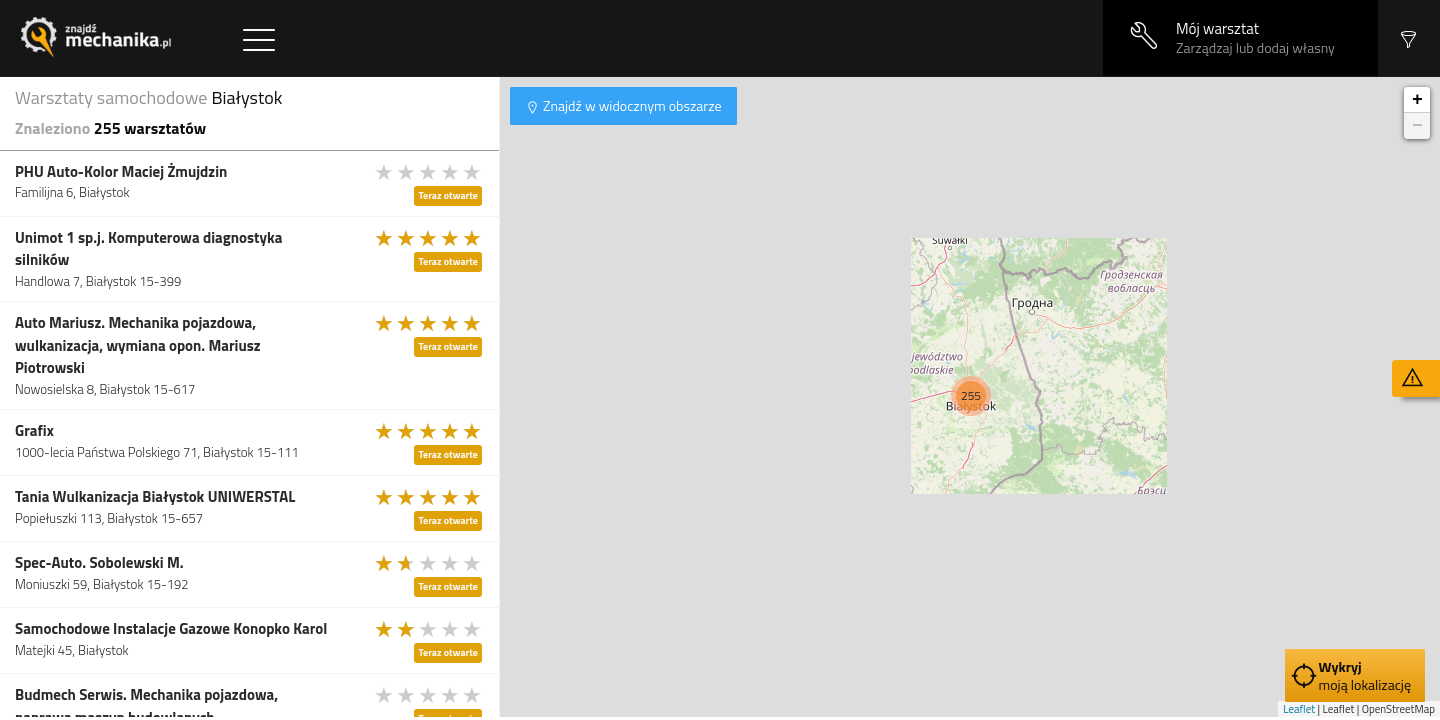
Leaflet (1299, 709)
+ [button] (1417, 100)
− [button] (1417, 126)
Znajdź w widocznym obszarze (631, 105)
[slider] (429, 172)
